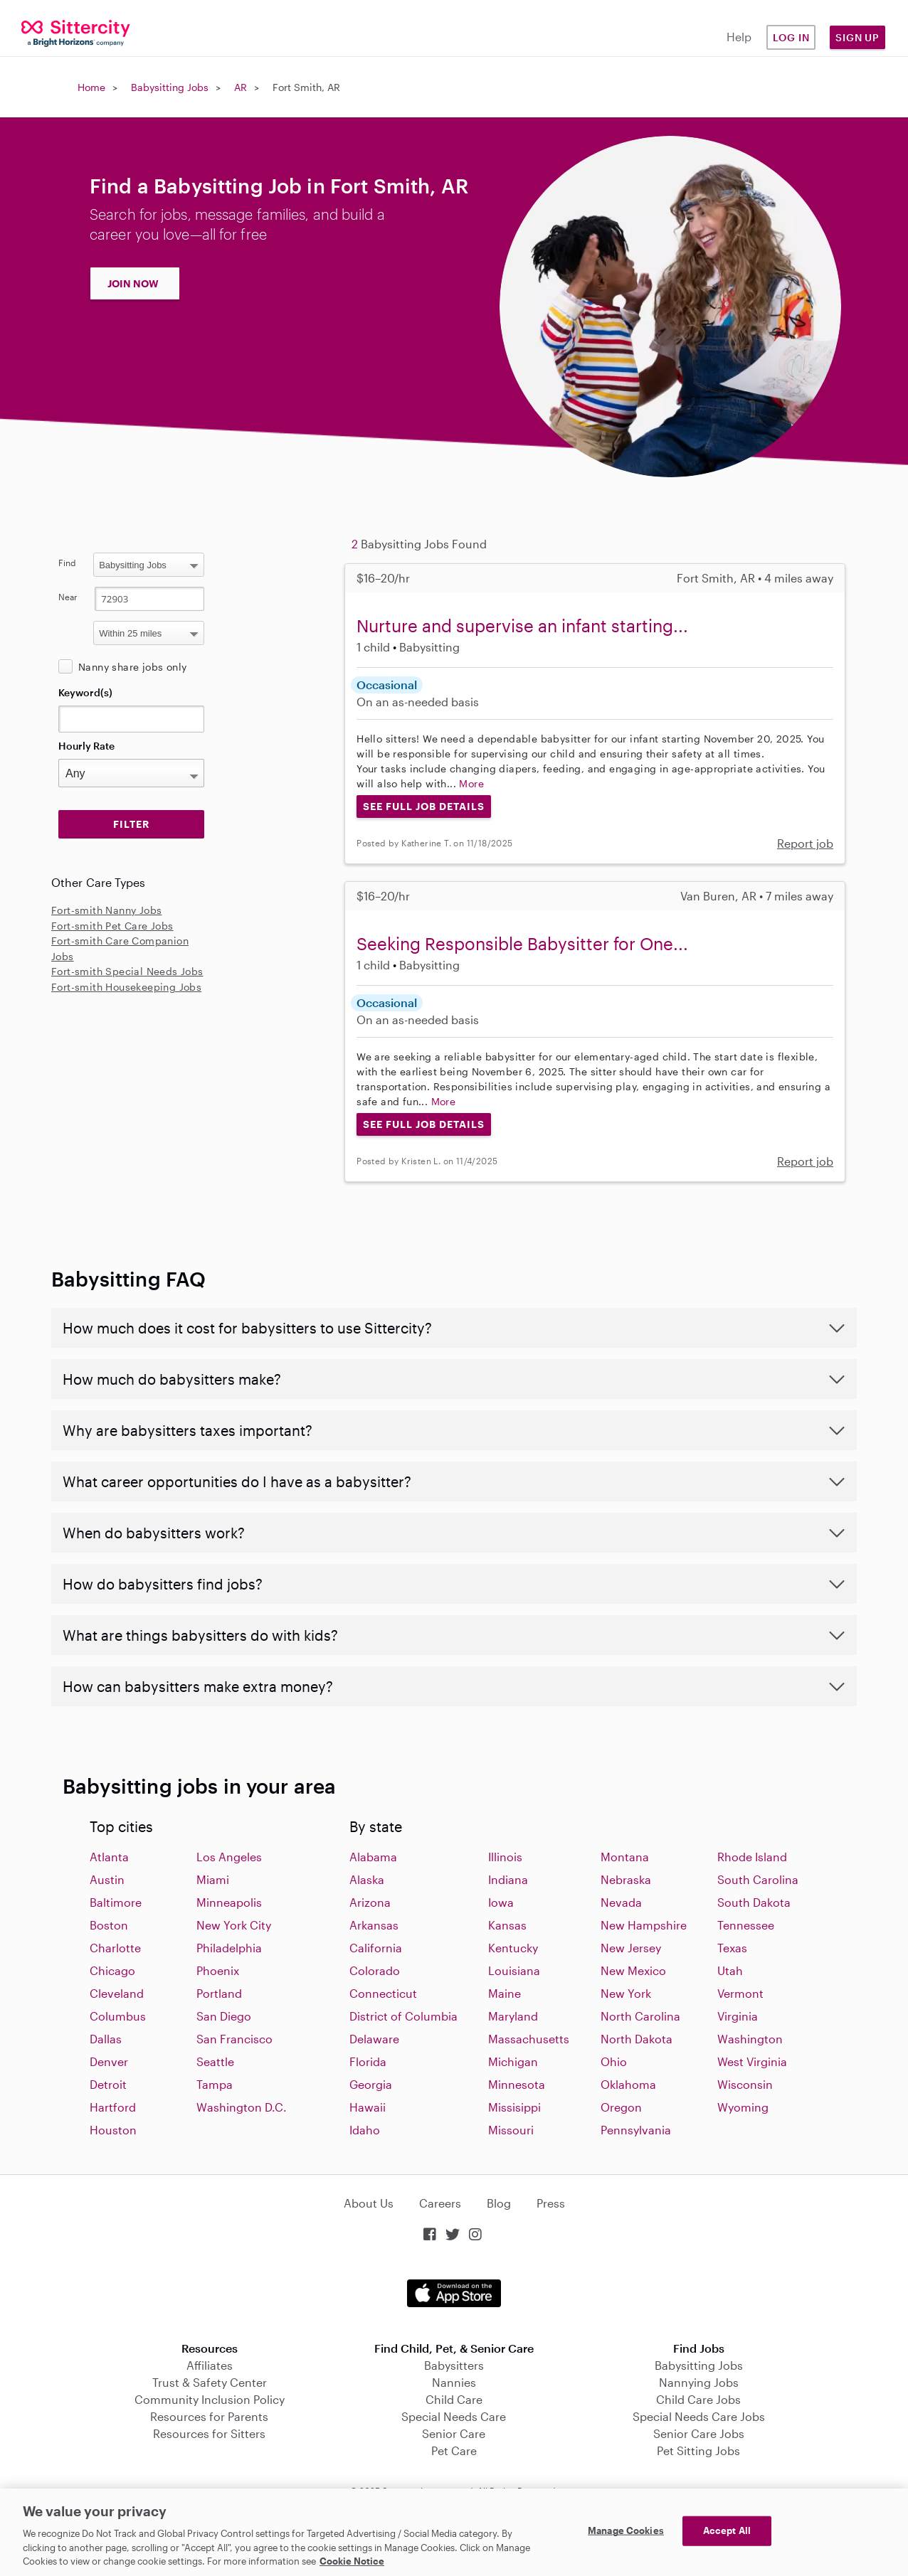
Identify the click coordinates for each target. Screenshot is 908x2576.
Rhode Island (752, 1856)
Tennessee (745, 1925)
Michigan (513, 2061)
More (471, 783)
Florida (367, 2061)
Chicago (112, 1970)
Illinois (505, 1856)
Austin (107, 1879)
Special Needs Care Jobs (699, 2416)
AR (240, 87)
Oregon (621, 2107)
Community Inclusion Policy (209, 2399)
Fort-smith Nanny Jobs (106, 910)
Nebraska (626, 1879)
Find (67, 563)
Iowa (501, 1902)
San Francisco (234, 2038)
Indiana (508, 1879)
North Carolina (640, 2016)
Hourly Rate (86, 746)
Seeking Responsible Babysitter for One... (522, 943)
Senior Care (453, 2433)
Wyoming (743, 2107)
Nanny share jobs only (132, 667)
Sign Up (857, 37)
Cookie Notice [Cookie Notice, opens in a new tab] (352, 2561)
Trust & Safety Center (209, 2382)
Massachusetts (528, 2038)
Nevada (621, 1902)
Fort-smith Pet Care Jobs (112, 926)
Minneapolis (229, 1902)
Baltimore (116, 1902)
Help (739, 36)
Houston (113, 2129)
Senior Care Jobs (698, 2433)
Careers (440, 2203)
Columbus (118, 2016)
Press (551, 2203)
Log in (791, 37)
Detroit (108, 2084)
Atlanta (109, 1856)
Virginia (737, 2016)
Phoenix (217, 1970)
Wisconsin (745, 2084)
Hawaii (367, 2107)
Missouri (511, 2129)
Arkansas (373, 1925)
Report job (805, 843)
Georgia (370, 2084)
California (375, 1947)
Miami (212, 1879)
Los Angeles (229, 1856)
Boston (109, 1925)
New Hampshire (644, 1925)
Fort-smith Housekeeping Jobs (126, 987)
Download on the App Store (454, 2293)
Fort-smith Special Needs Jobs (127, 971)
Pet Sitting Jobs (698, 2450)
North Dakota (636, 2038)
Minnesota (516, 2084)
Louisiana (514, 1970)
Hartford (113, 2107)
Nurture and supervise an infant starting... (522, 625)
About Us (369, 2203)
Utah (730, 1970)
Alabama (373, 1856)
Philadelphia (229, 1947)
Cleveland (117, 1993)
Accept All (727, 2530)
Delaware (374, 2038)
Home (91, 87)
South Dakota (754, 1902)
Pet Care (454, 2450)
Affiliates (209, 2365)
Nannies (454, 2382)
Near (68, 597)
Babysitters (454, 2365)
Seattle (215, 2061)
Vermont (740, 1993)
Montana (625, 1856)
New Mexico (633, 1970)
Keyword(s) (85, 692)
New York (626, 1993)
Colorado (374, 1970)
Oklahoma (628, 2084)
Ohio (614, 2061)
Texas (732, 1947)
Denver (109, 2061)
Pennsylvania (636, 2129)
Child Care (454, 2399)
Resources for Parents (209, 2416)
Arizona (370, 1902)
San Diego (223, 2016)
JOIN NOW (133, 283)
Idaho (364, 2129)
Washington (750, 2038)
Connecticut (383, 1993)
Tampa (214, 2084)
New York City (233, 1925)
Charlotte (115, 1947)
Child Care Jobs (698, 2399)
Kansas (507, 1925)
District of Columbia (403, 2016)
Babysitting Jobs (169, 87)
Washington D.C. (241, 2107)
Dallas (106, 2038)
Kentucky (513, 1947)
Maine (504, 1993)
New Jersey (631, 1947)
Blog (499, 2203)
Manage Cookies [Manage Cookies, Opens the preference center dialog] (626, 2530)
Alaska (366, 1879)
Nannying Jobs (699, 2382)
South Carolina (757, 1879)
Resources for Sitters (209, 2433)
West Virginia (752, 2061)
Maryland (513, 2016)
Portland (219, 1993)
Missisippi (514, 2107)
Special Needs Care (453, 2416)
